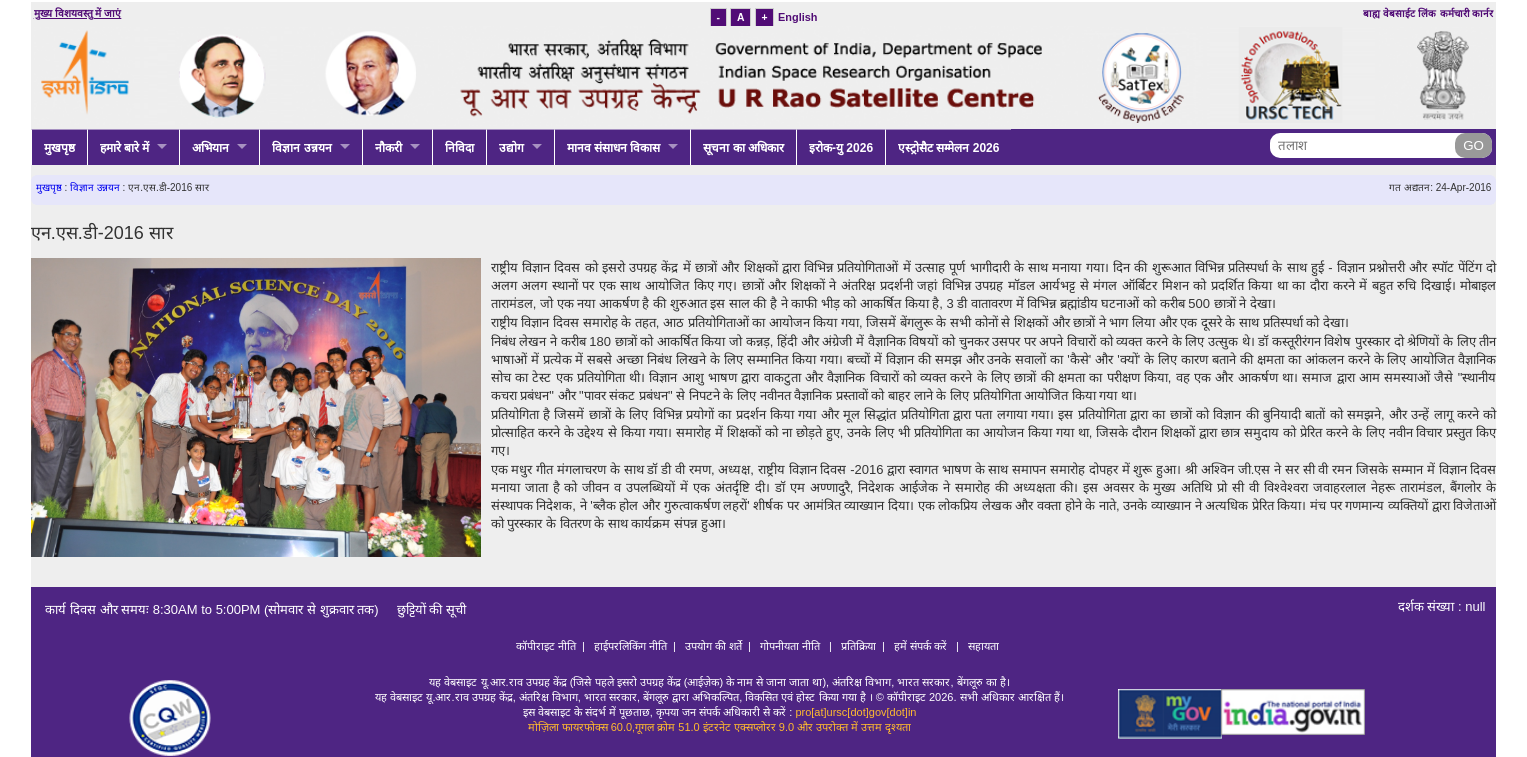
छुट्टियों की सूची (424, 609)
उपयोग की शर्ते (713, 646)
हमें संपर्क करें (922, 646)
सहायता (983, 646)
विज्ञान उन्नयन (301, 148)
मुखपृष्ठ (59, 148)
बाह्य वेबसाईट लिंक (1399, 13)
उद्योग (511, 148)
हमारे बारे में (125, 148)
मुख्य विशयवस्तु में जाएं (78, 13)
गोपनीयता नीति (791, 646)
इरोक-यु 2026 (841, 148)
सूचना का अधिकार (743, 148)
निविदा (459, 148)
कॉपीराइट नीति (546, 646)
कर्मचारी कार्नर (1467, 13)
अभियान (210, 148)
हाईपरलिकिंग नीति (630, 646)
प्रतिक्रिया (858, 646)
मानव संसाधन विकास (614, 148)
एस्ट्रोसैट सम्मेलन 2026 (948, 148)
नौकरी (388, 148)
